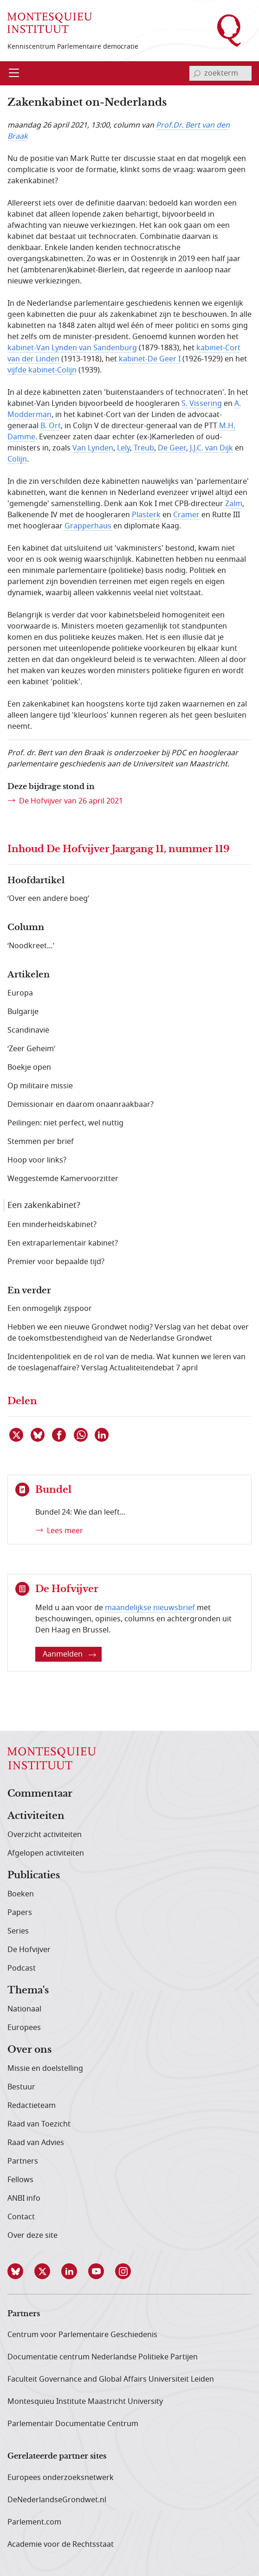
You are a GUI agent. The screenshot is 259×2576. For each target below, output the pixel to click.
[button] (20, 2271)
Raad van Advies (35, 2142)
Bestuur (21, 2087)
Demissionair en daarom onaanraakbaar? (80, 1104)
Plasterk (146, 514)
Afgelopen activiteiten (45, 1853)
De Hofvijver (29, 1949)
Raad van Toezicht (39, 2124)
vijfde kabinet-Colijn (42, 370)
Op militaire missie (40, 1086)
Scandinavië (28, 1030)
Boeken (20, 1894)
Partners (22, 2161)
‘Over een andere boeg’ (48, 898)
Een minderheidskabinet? (52, 1224)
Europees (24, 2027)
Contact (21, 2217)
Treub (144, 448)
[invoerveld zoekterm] (220, 73)
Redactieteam (31, 2105)
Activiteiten (36, 1816)
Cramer (186, 514)
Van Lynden (92, 448)
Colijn (17, 459)
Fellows (20, 2179)
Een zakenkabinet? (43, 1205)
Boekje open (29, 1067)
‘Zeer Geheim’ (31, 1048)
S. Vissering (201, 403)
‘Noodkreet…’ (30, 945)
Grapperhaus (88, 526)
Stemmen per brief (40, 1141)
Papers (19, 1912)
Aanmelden (69, 1654)
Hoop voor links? (36, 1160)
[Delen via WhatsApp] (81, 1435)
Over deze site (32, 2235)
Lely (123, 448)
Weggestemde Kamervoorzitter (62, 1178)
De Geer (172, 448)
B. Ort (50, 425)
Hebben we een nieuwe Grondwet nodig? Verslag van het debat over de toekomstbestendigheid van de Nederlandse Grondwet (128, 1333)
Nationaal (24, 2009)
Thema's (28, 1990)
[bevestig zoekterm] (196, 73)
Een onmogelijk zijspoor (49, 1308)
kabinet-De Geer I (150, 359)
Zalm (233, 503)
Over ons (29, 2050)
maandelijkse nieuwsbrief (150, 1607)
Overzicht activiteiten (44, 1834)
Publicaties (33, 1875)
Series (18, 1931)
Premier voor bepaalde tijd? (55, 1261)
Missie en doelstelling (45, 2068)
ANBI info (23, 2198)
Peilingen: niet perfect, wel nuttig (65, 1123)
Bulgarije (23, 1011)
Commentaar (39, 1793)
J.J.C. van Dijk (211, 448)
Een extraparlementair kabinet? (62, 1243)
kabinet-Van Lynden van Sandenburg (72, 347)
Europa (20, 993)
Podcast (21, 1968)
